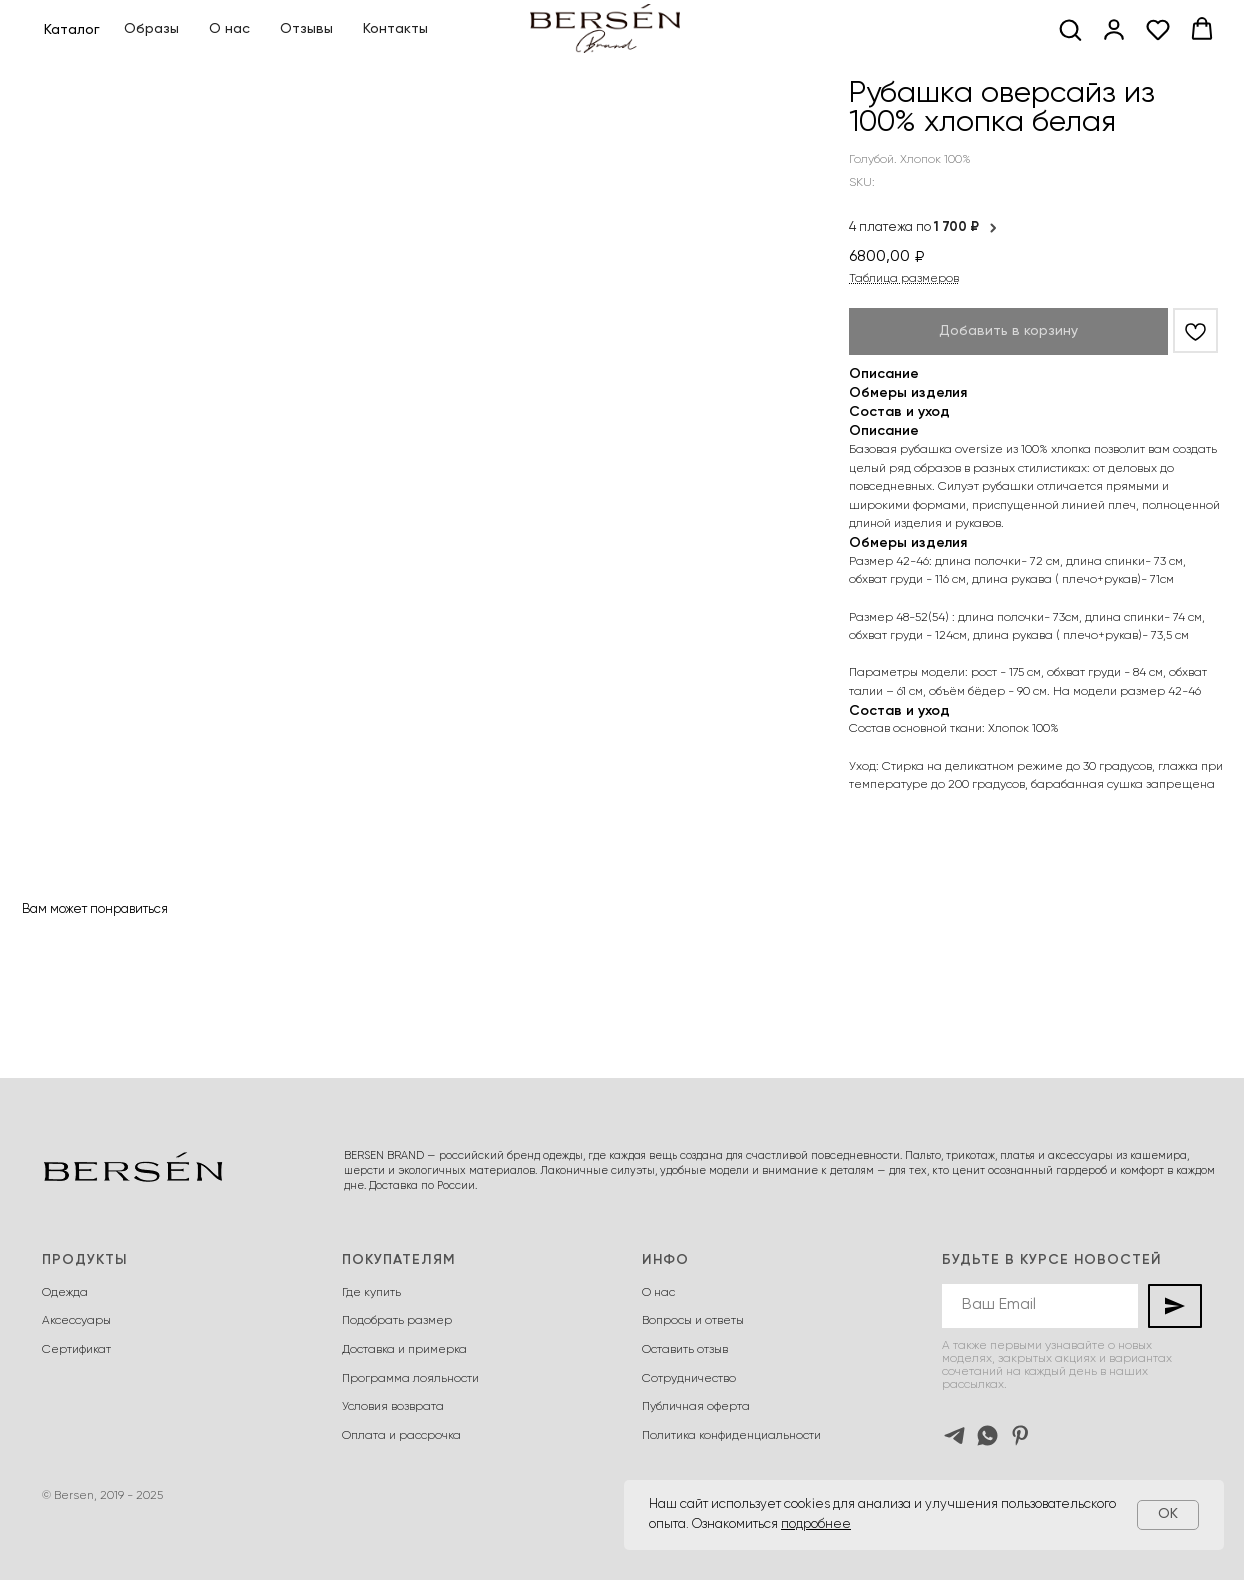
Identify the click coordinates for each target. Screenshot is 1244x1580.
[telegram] (954, 1435)
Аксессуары (76, 1321)
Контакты (395, 29)
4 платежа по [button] (924, 227)
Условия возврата (393, 1407)
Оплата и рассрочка (401, 1436)
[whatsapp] (987, 1435)
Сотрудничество (689, 1379)
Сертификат (76, 1350)
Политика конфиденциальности (731, 1436)
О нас (229, 29)
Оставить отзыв (685, 1350)
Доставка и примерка (404, 1350)
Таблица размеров (904, 279)
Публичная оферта (696, 1407)
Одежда (65, 1293)
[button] (1070, 29)
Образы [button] (151, 29)
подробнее (816, 1524)
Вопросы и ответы (693, 1321)
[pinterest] (1020, 1435)
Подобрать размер (397, 1321)
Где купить (371, 1293)
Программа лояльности (410, 1379)
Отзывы (306, 29)
